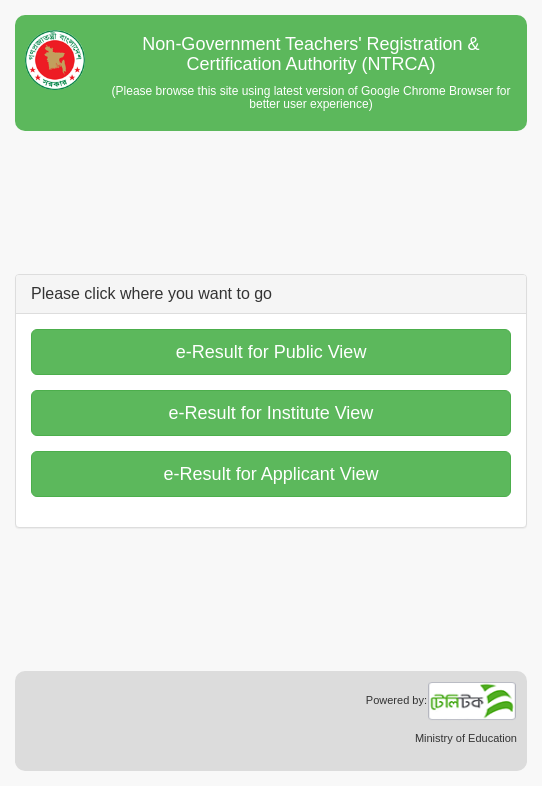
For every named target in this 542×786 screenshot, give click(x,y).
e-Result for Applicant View (271, 474)
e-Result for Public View (271, 352)
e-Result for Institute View (271, 413)
